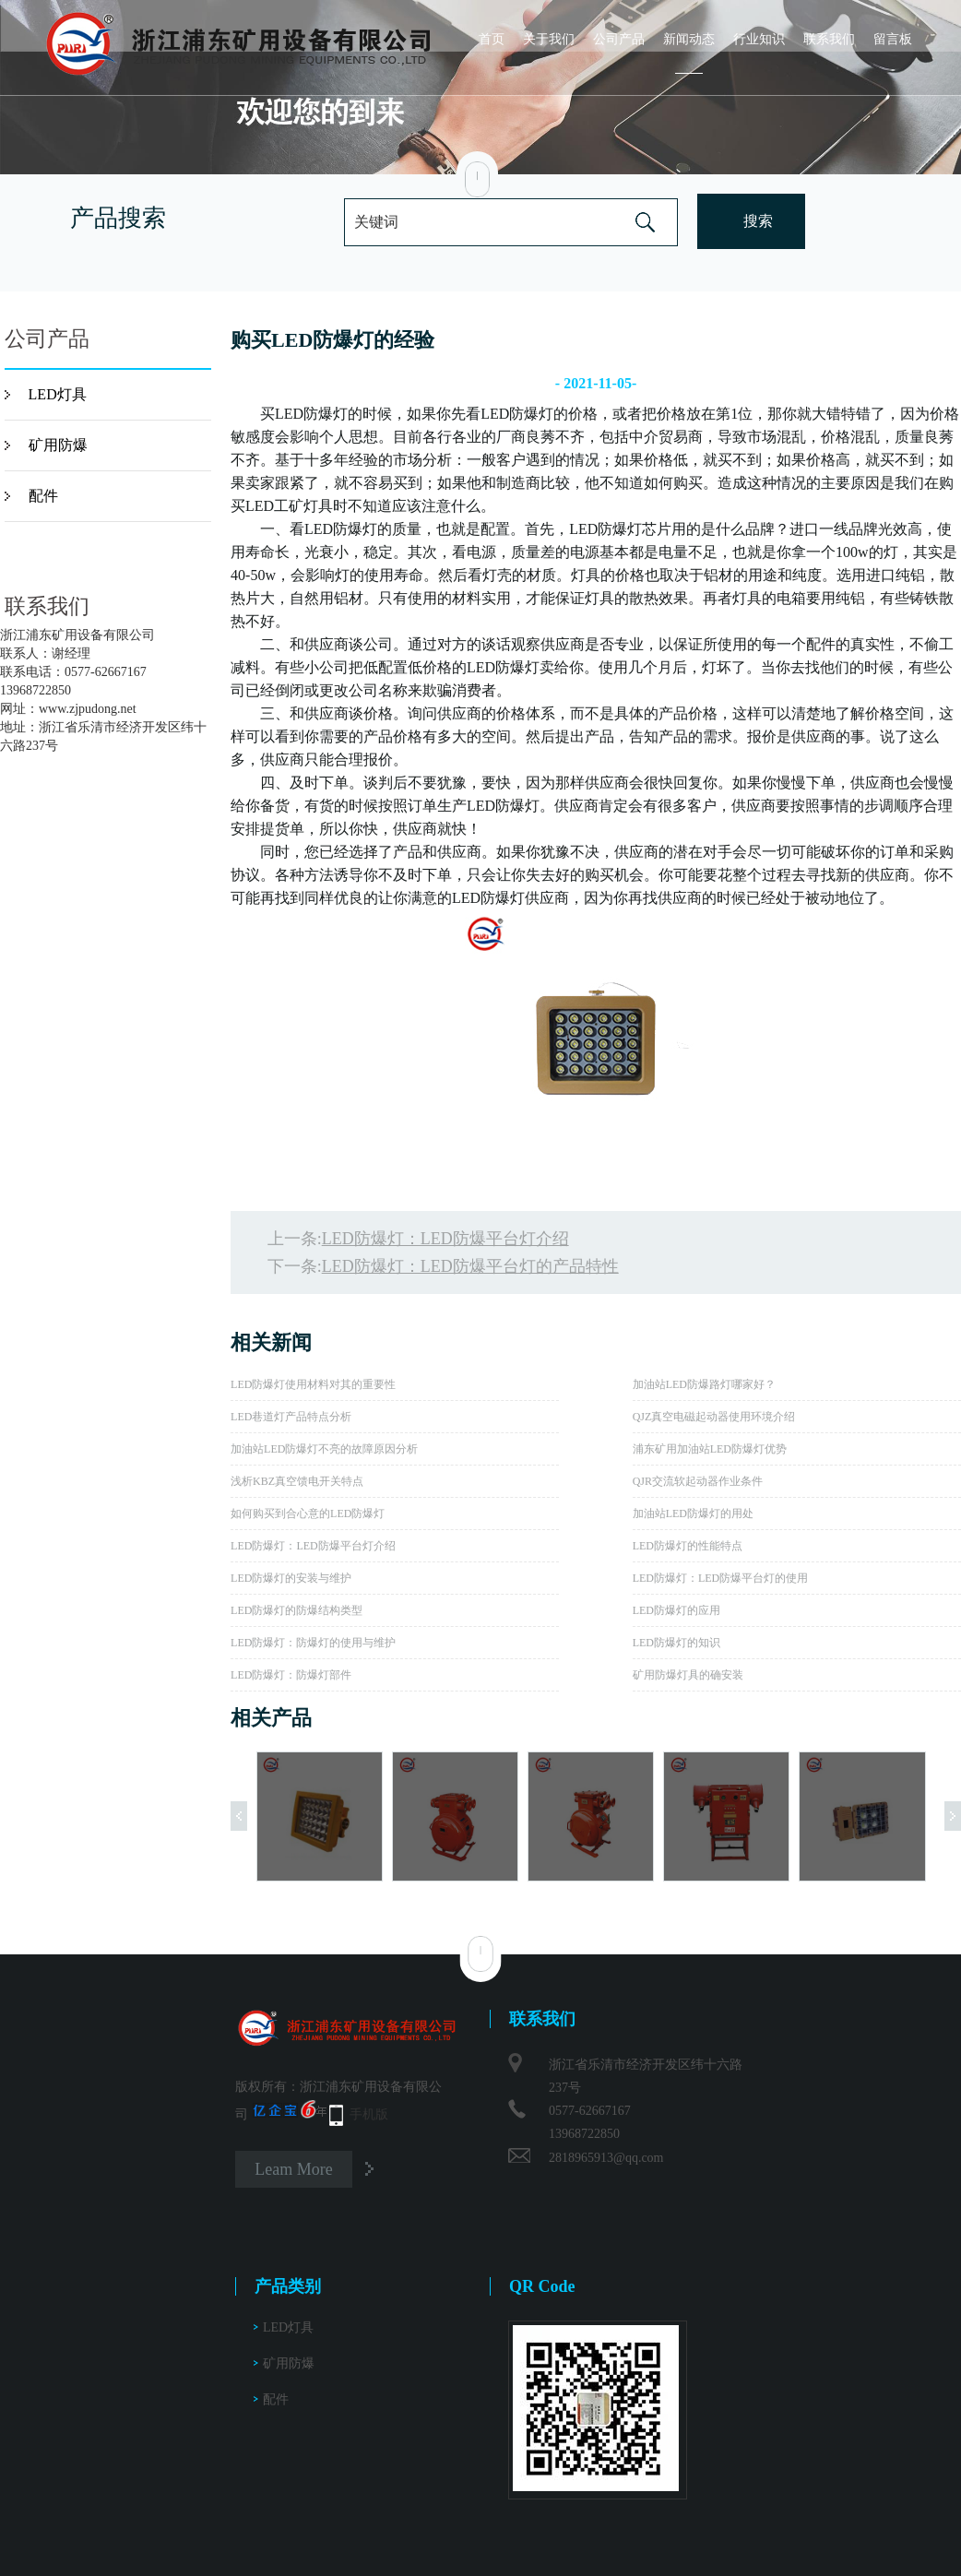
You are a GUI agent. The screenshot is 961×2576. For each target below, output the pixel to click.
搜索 (758, 221)
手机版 (369, 2114)
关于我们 (549, 39)
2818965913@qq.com (606, 2158)
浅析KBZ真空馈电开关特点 (297, 1481)
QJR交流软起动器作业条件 (698, 1481)
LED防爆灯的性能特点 (687, 1545)
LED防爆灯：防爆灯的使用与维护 (313, 1642)
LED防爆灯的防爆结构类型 (296, 1610)
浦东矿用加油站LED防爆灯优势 (710, 1448)
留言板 (892, 39)
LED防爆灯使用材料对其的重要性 (313, 1384)
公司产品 (619, 39)
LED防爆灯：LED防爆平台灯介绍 (445, 1238)
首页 (491, 39)
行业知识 (759, 39)
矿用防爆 (58, 445)
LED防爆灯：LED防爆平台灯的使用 (721, 1578)
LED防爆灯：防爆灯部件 (291, 1674)
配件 (43, 496)
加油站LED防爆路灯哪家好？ (704, 1384)
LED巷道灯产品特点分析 (291, 1416)
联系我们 (829, 39)
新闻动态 (689, 39)
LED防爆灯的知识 (676, 1642)
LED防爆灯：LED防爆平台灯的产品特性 (470, 1266)
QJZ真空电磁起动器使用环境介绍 (714, 1416)
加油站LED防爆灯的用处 (693, 1513)
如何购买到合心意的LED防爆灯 (308, 1513)
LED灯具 (58, 394)
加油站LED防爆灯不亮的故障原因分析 (324, 1448)
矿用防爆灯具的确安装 (688, 1674)
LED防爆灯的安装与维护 (291, 1578)
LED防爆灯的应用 (676, 1610)
